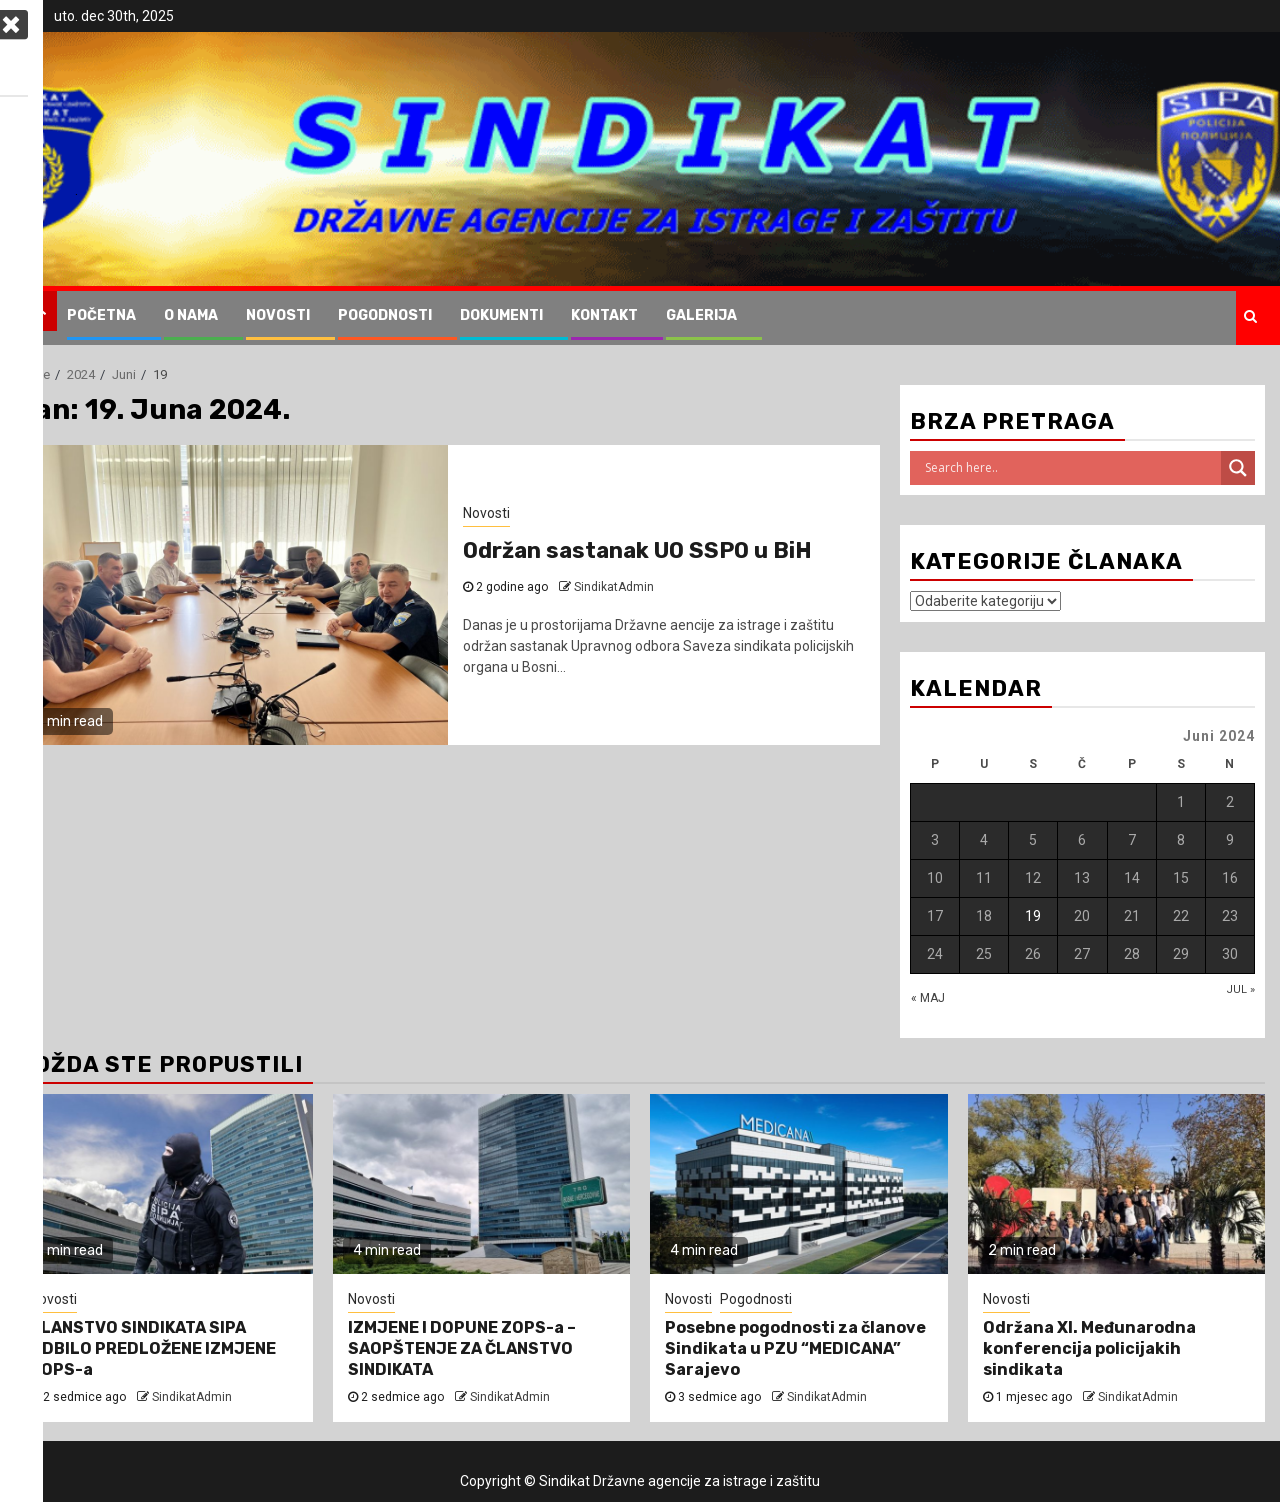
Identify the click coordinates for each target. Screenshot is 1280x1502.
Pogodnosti (385, 315)
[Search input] (1070, 468)
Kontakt (604, 315)
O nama (191, 315)
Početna (101, 315)
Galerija (701, 315)
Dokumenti (501, 315)
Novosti (278, 315)
